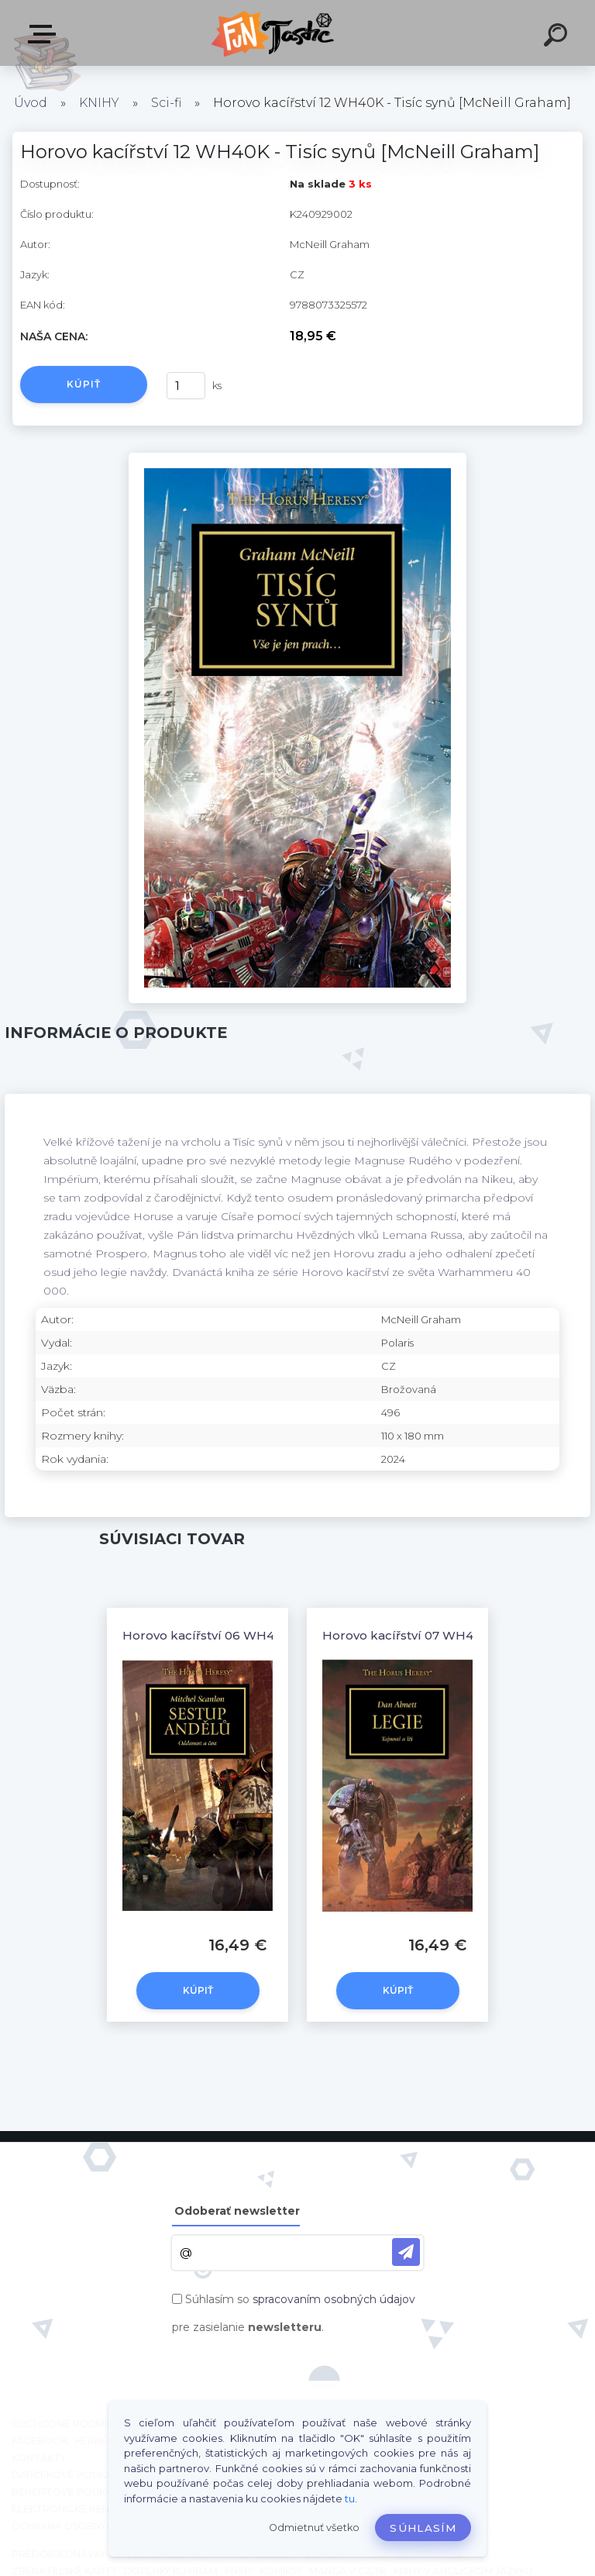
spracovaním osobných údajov (334, 2299)
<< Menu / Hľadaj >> (44, 34)
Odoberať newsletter (237, 2211)
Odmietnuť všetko (314, 2527)
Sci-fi (166, 102)
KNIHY (99, 102)
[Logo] (274, 33)
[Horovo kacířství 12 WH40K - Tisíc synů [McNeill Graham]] (297, 458)
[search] (558, 37)
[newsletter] (406, 2252)
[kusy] (186, 385)
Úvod (30, 102)
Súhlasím (423, 2528)
